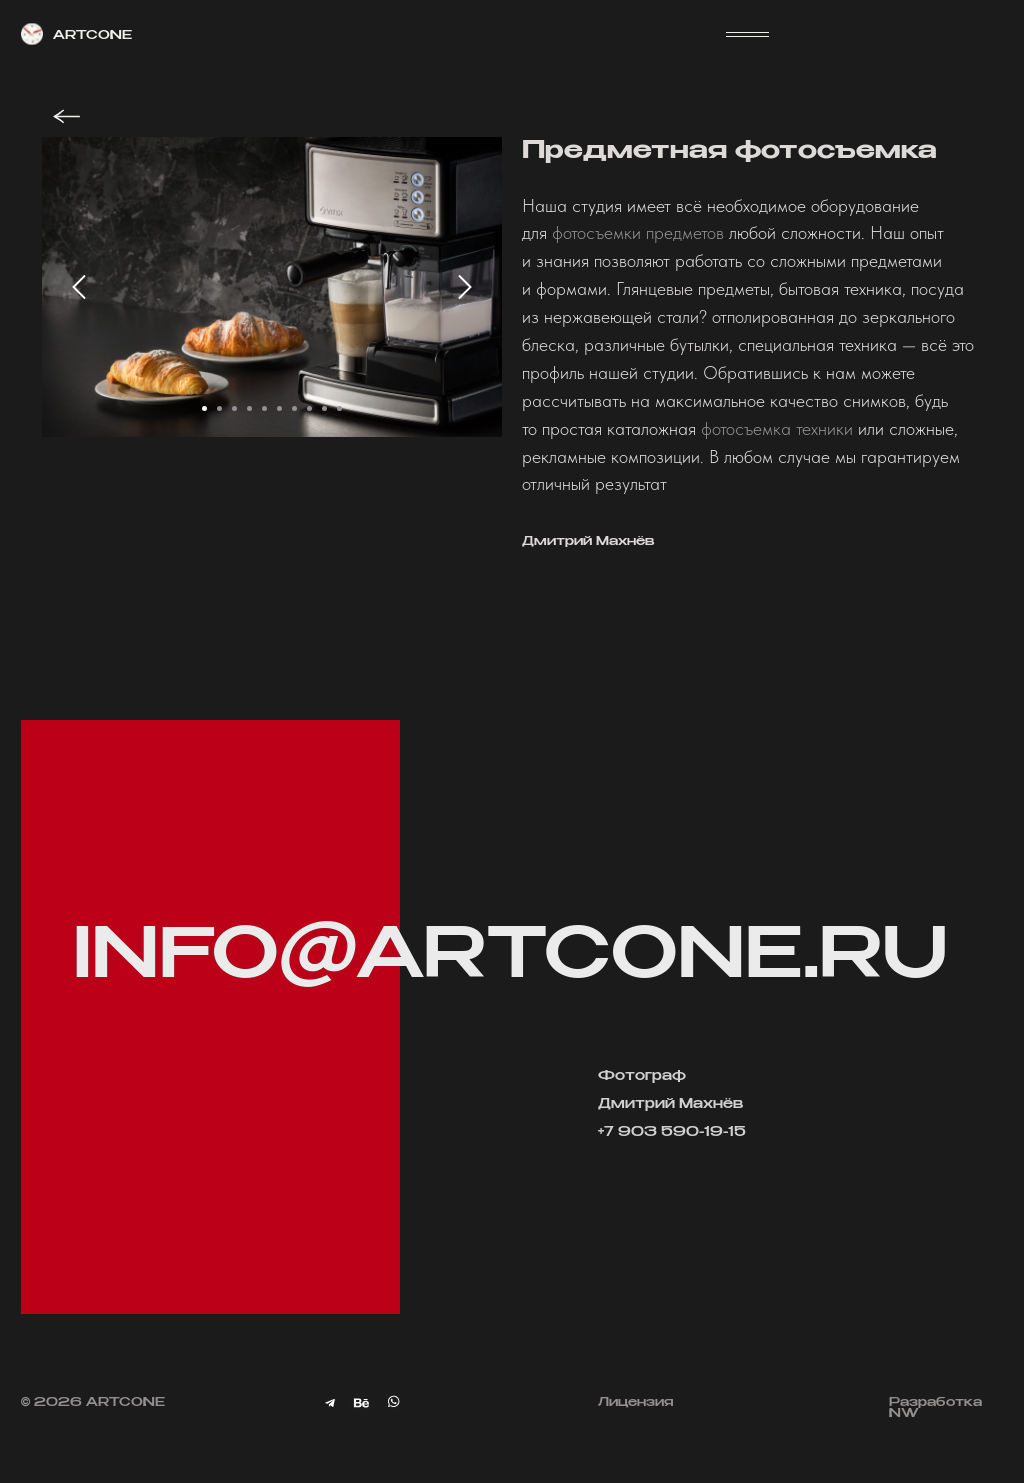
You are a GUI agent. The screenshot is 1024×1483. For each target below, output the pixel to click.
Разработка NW (935, 1408)
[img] (362, 1404)
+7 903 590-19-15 (672, 1132)
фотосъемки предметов (638, 232)
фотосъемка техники (777, 428)
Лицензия (635, 1403)
